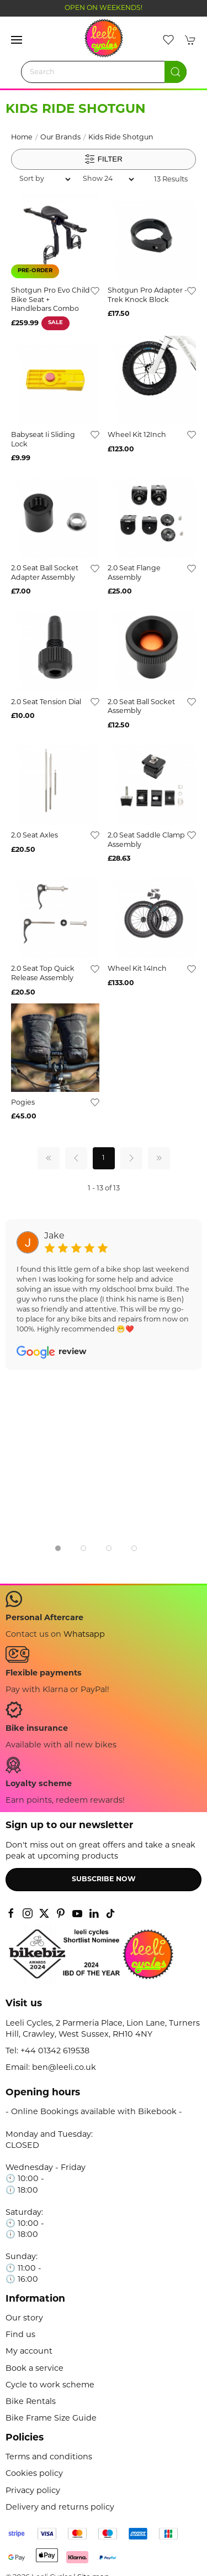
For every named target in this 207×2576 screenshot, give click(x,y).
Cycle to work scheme (50, 2385)
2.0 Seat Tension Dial (46, 702)
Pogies (23, 1103)
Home (22, 137)
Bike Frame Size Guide (51, 2418)
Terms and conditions (49, 2457)
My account (29, 2352)
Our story (24, 2318)
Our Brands (60, 137)
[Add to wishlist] (95, 291)
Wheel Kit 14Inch (137, 969)
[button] (16, 40)
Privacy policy (33, 2491)
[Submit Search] (175, 72)
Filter (103, 159)
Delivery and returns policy (60, 2508)
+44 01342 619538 (54, 2051)
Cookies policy (34, 2474)
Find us (20, 2335)
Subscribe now (104, 1879)
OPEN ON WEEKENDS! (103, 8)
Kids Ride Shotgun (120, 137)
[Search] (104, 72)
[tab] (58, 1548)
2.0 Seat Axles (34, 835)
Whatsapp (84, 1635)
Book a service (34, 2369)
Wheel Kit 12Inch (137, 435)
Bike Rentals (31, 2402)
